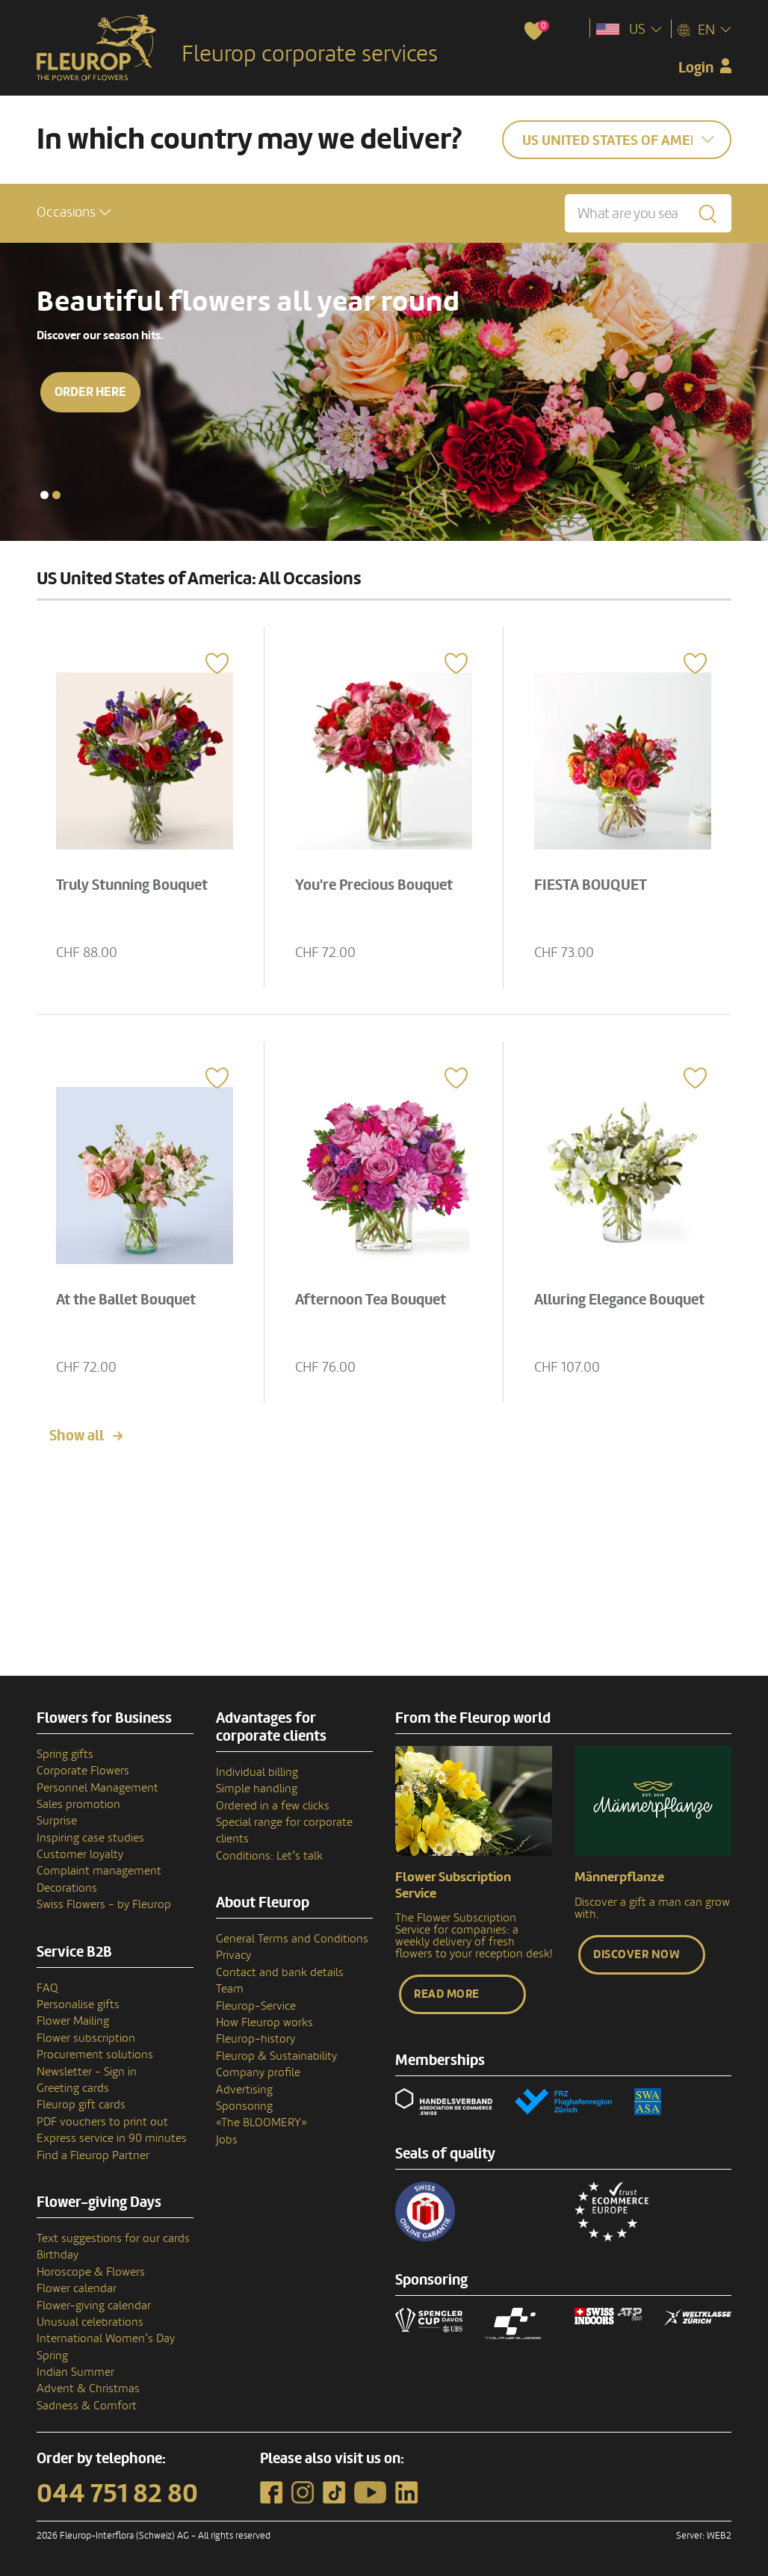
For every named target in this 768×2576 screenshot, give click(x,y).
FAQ (47, 1988)
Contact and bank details (280, 1972)
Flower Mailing (73, 2021)
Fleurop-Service (256, 2006)
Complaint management (99, 1870)
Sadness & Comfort (87, 2405)
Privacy (233, 1955)
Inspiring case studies (90, 1838)
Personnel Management (97, 1788)
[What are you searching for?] (648, 213)
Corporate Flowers (83, 1770)
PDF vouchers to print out (102, 2121)
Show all (76, 1436)
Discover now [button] (636, 1954)
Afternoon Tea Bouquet (370, 1300)
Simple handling (256, 1788)
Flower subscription (86, 2038)
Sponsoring (244, 2106)
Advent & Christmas (88, 2388)
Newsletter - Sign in (87, 2071)
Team (230, 1989)
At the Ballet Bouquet (126, 1300)
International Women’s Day (106, 2338)
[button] (74, 212)
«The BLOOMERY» (261, 2122)
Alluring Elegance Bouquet (619, 1300)
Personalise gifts (78, 2004)
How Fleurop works (264, 2022)
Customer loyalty (80, 1854)
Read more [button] (447, 1994)
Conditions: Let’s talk (269, 1856)
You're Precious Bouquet (374, 885)
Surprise (57, 1820)
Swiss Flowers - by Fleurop (104, 1904)
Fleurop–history (255, 2039)
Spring (52, 2355)
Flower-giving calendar (94, 2305)
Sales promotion (78, 1804)
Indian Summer (75, 2372)
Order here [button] (90, 392)
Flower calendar (77, 2288)
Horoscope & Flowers (91, 2272)
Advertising (244, 2089)
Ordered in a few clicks (272, 1805)
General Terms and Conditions (292, 1938)
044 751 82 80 (117, 2493)
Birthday (57, 2254)
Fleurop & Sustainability (276, 2056)
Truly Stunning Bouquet (132, 885)
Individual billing (257, 1772)
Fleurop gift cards (81, 2104)
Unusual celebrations (90, 2322)
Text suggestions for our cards (113, 2238)
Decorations (67, 1888)
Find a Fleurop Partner (93, 2155)
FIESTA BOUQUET (590, 885)
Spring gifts (65, 1754)
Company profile (258, 2072)
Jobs (227, 2139)
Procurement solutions (95, 2054)
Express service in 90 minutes (112, 2138)
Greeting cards (73, 2088)
